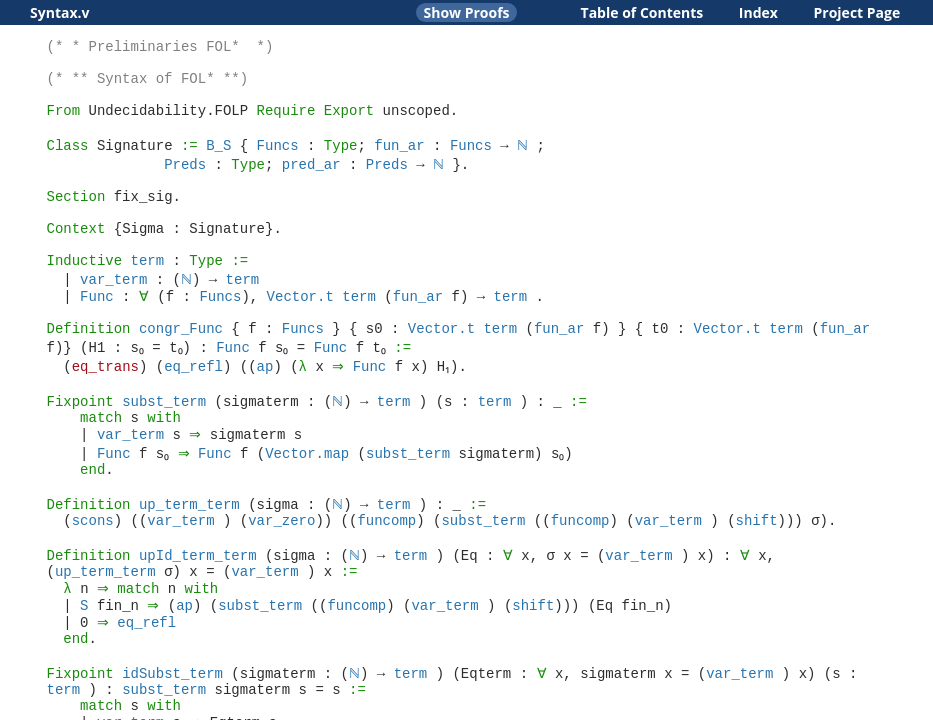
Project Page (857, 12)
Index (758, 12)
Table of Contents (642, 12)
